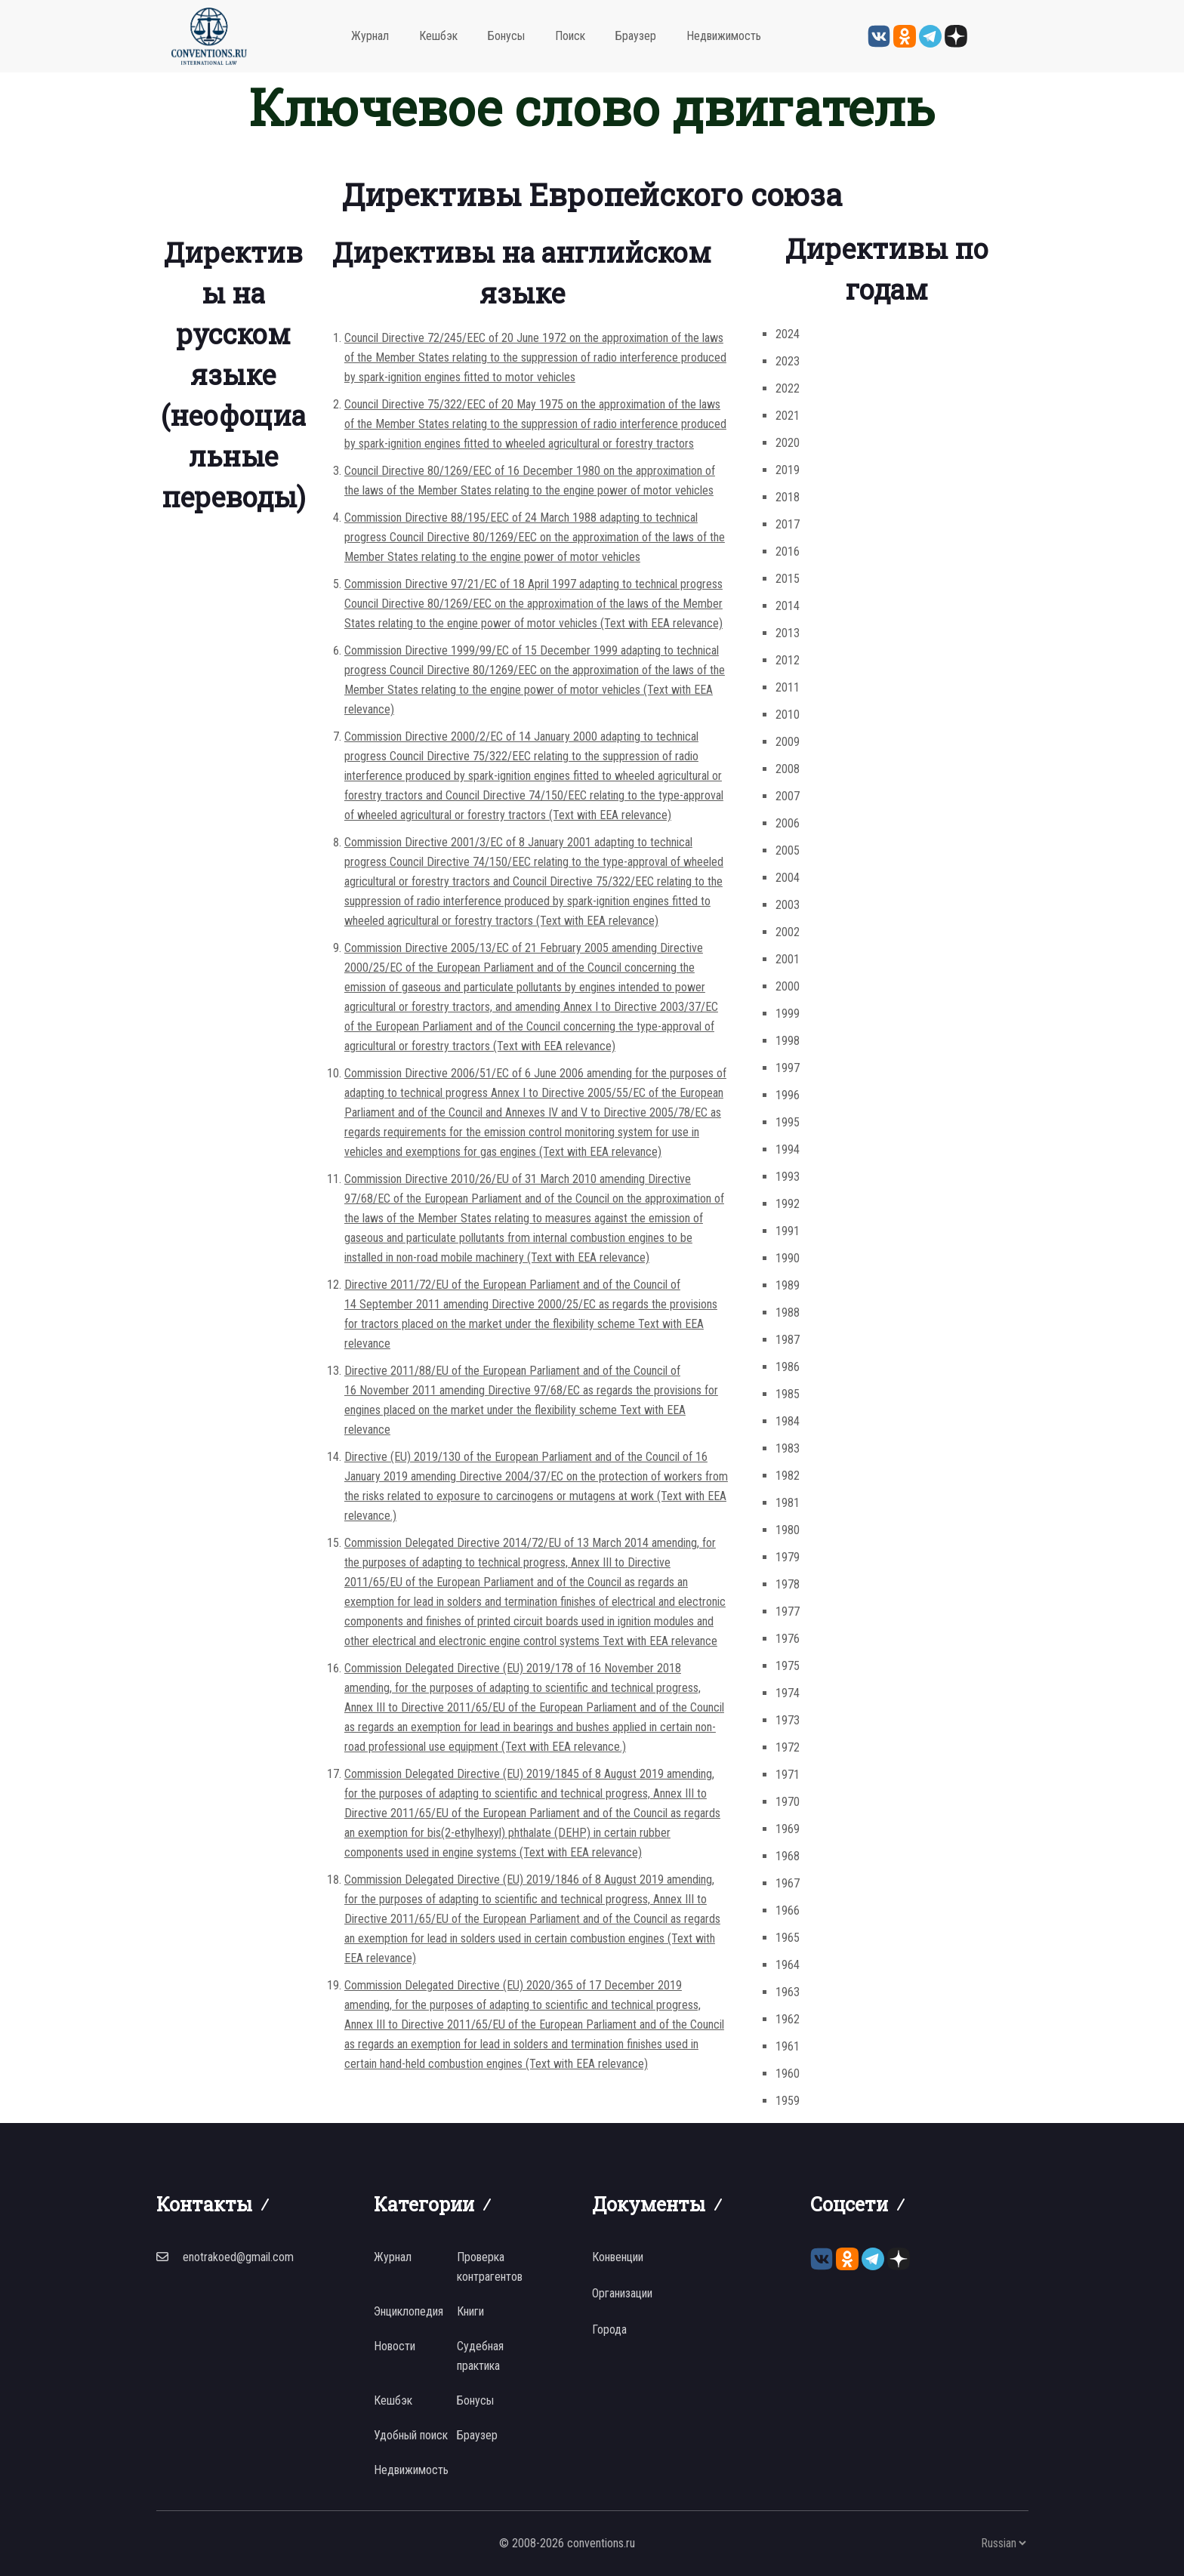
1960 (787, 2073)
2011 (787, 687)
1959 (787, 2101)
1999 (787, 1013)
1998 (787, 1041)
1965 (787, 1937)
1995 (787, 1122)
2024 (787, 334)
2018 (787, 497)
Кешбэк (438, 36)
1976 (787, 1639)
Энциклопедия (408, 2311)
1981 (787, 1503)
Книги (470, 2311)
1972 (787, 1747)
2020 (787, 443)
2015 (787, 579)
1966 (787, 1910)
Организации (622, 2293)
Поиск (570, 36)
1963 (787, 1992)
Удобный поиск (411, 2435)
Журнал (370, 36)
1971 (787, 1774)
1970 (787, 1802)
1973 (787, 1720)
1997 (787, 1068)
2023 (787, 361)
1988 (787, 1312)
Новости (394, 2346)
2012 (787, 660)
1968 (787, 1856)
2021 (787, 415)
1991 (787, 1231)
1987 (787, 1340)
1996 (787, 1095)
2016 (787, 551)
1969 (787, 1829)
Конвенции (617, 2257)
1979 (787, 1557)
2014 (787, 606)
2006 (787, 823)
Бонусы (506, 36)
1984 (787, 1421)
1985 (787, 1394)
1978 (787, 1584)
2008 (787, 769)
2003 (787, 905)
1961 (787, 2046)
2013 (787, 633)
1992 (787, 1204)
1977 (787, 1611)
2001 (787, 959)
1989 (787, 1285)
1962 (787, 2019)
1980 (787, 1530)
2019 (787, 470)
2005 (787, 850)
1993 (787, 1176)
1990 (787, 1258)
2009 (787, 742)
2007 (787, 796)
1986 (787, 1367)
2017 (787, 524)
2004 (787, 877)
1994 (787, 1149)
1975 (787, 1666)
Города (609, 2329)
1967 (787, 1883)
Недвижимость (723, 36)
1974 (787, 1693)
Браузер (635, 36)
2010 (787, 714)
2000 (787, 986)
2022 (787, 388)
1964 (787, 1965)
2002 (787, 932)
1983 (787, 1448)
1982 (787, 1475)
